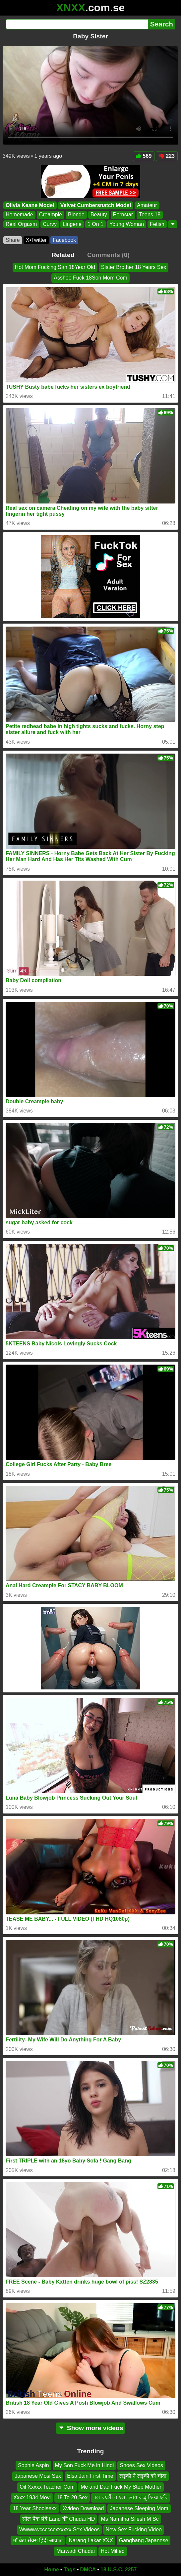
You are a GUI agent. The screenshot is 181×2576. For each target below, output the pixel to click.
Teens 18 (149, 214)
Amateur (147, 205)
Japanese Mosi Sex (38, 2476)
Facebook (64, 240)
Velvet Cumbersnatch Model (95, 205)
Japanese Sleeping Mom (139, 2508)
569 (144, 156)
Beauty (98, 214)
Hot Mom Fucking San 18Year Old (55, 267)
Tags (70, 2569)
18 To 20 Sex (72, 2497)
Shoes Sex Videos (141, 2465)
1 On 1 (95, 224)
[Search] (77, 24)
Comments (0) (108, 254)
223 (167, 156)
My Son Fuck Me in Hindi (84, 2465)
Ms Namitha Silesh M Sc (129, 2519)
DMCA (88, 2569)
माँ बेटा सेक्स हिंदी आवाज (38, 2540)
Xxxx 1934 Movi (32, 2497)
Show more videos (90, 2427)
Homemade (19, 214)
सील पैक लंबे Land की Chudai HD (58, 2519)
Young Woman (126, 224)
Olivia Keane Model (30, 205)
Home (51, 2569)
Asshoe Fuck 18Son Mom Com (90, 278)
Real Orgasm (21, 224)
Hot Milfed (113, 2551)
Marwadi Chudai (75, 2551)
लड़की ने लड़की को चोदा (142, 2476)
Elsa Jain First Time (90, 2476)
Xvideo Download (83, 2508)
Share (13, 240)
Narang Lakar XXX (91, 2540)
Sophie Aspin (33, 2465)
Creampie (50, 214)
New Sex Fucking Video (133, 2529)
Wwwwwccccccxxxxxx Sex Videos (59, 2529)
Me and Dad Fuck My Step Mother (121, 2486)
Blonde (76, 214)
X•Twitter (36, 240)
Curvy (50, 224)
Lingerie (72, 224)
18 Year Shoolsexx (35, 2508)
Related (62, 254)
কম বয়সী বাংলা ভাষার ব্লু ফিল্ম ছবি (130, 2497)
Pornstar (123, 214)
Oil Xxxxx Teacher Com (47, 2486)
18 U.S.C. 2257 (118, 2569)
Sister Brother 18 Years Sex (133, 267)
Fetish (157, 224)
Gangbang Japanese (143, 2540)
